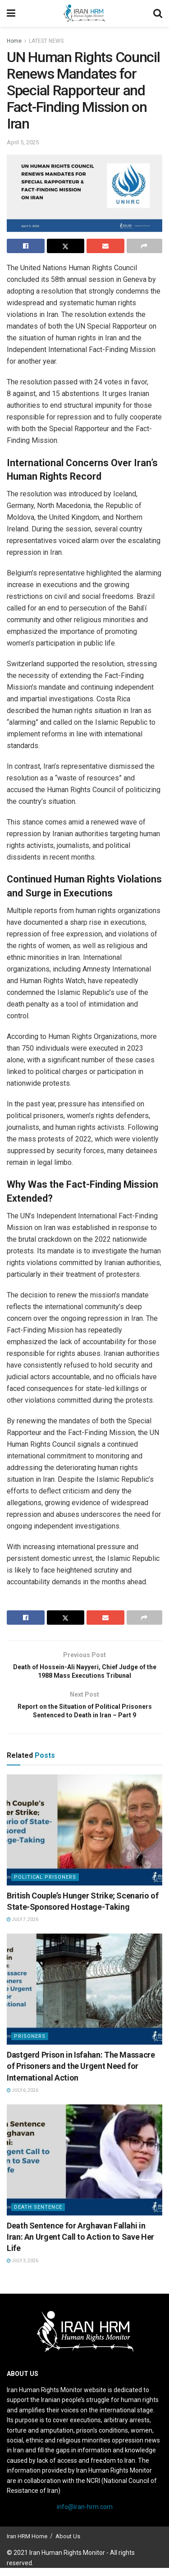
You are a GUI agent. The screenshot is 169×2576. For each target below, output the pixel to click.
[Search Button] (157, 13)
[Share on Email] (105, 246)
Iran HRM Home (27, 2544)
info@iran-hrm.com (85, 2514)
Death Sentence (38, 2215)
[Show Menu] (11, 13)
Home (14, 41)
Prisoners (30, 2044)
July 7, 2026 (22, 1927)
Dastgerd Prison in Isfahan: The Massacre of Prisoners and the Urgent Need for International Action (81, 2074)
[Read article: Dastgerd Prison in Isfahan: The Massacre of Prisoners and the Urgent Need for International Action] (84, 1997)
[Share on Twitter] (66, 246)
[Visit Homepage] (84, 13)
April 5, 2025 (23, 142)
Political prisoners (45, 1885)
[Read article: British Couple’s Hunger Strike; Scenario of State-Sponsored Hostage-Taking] (84, 1838)
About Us (67, 2544)
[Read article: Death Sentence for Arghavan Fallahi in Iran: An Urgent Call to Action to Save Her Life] (84, 2168)
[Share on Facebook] (26, 246)
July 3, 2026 (22, 2268)
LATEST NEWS (46, 41)
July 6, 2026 (22, 2098)
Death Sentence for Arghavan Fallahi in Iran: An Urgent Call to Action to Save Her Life (80, 2245)
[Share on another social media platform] (145, 246)
